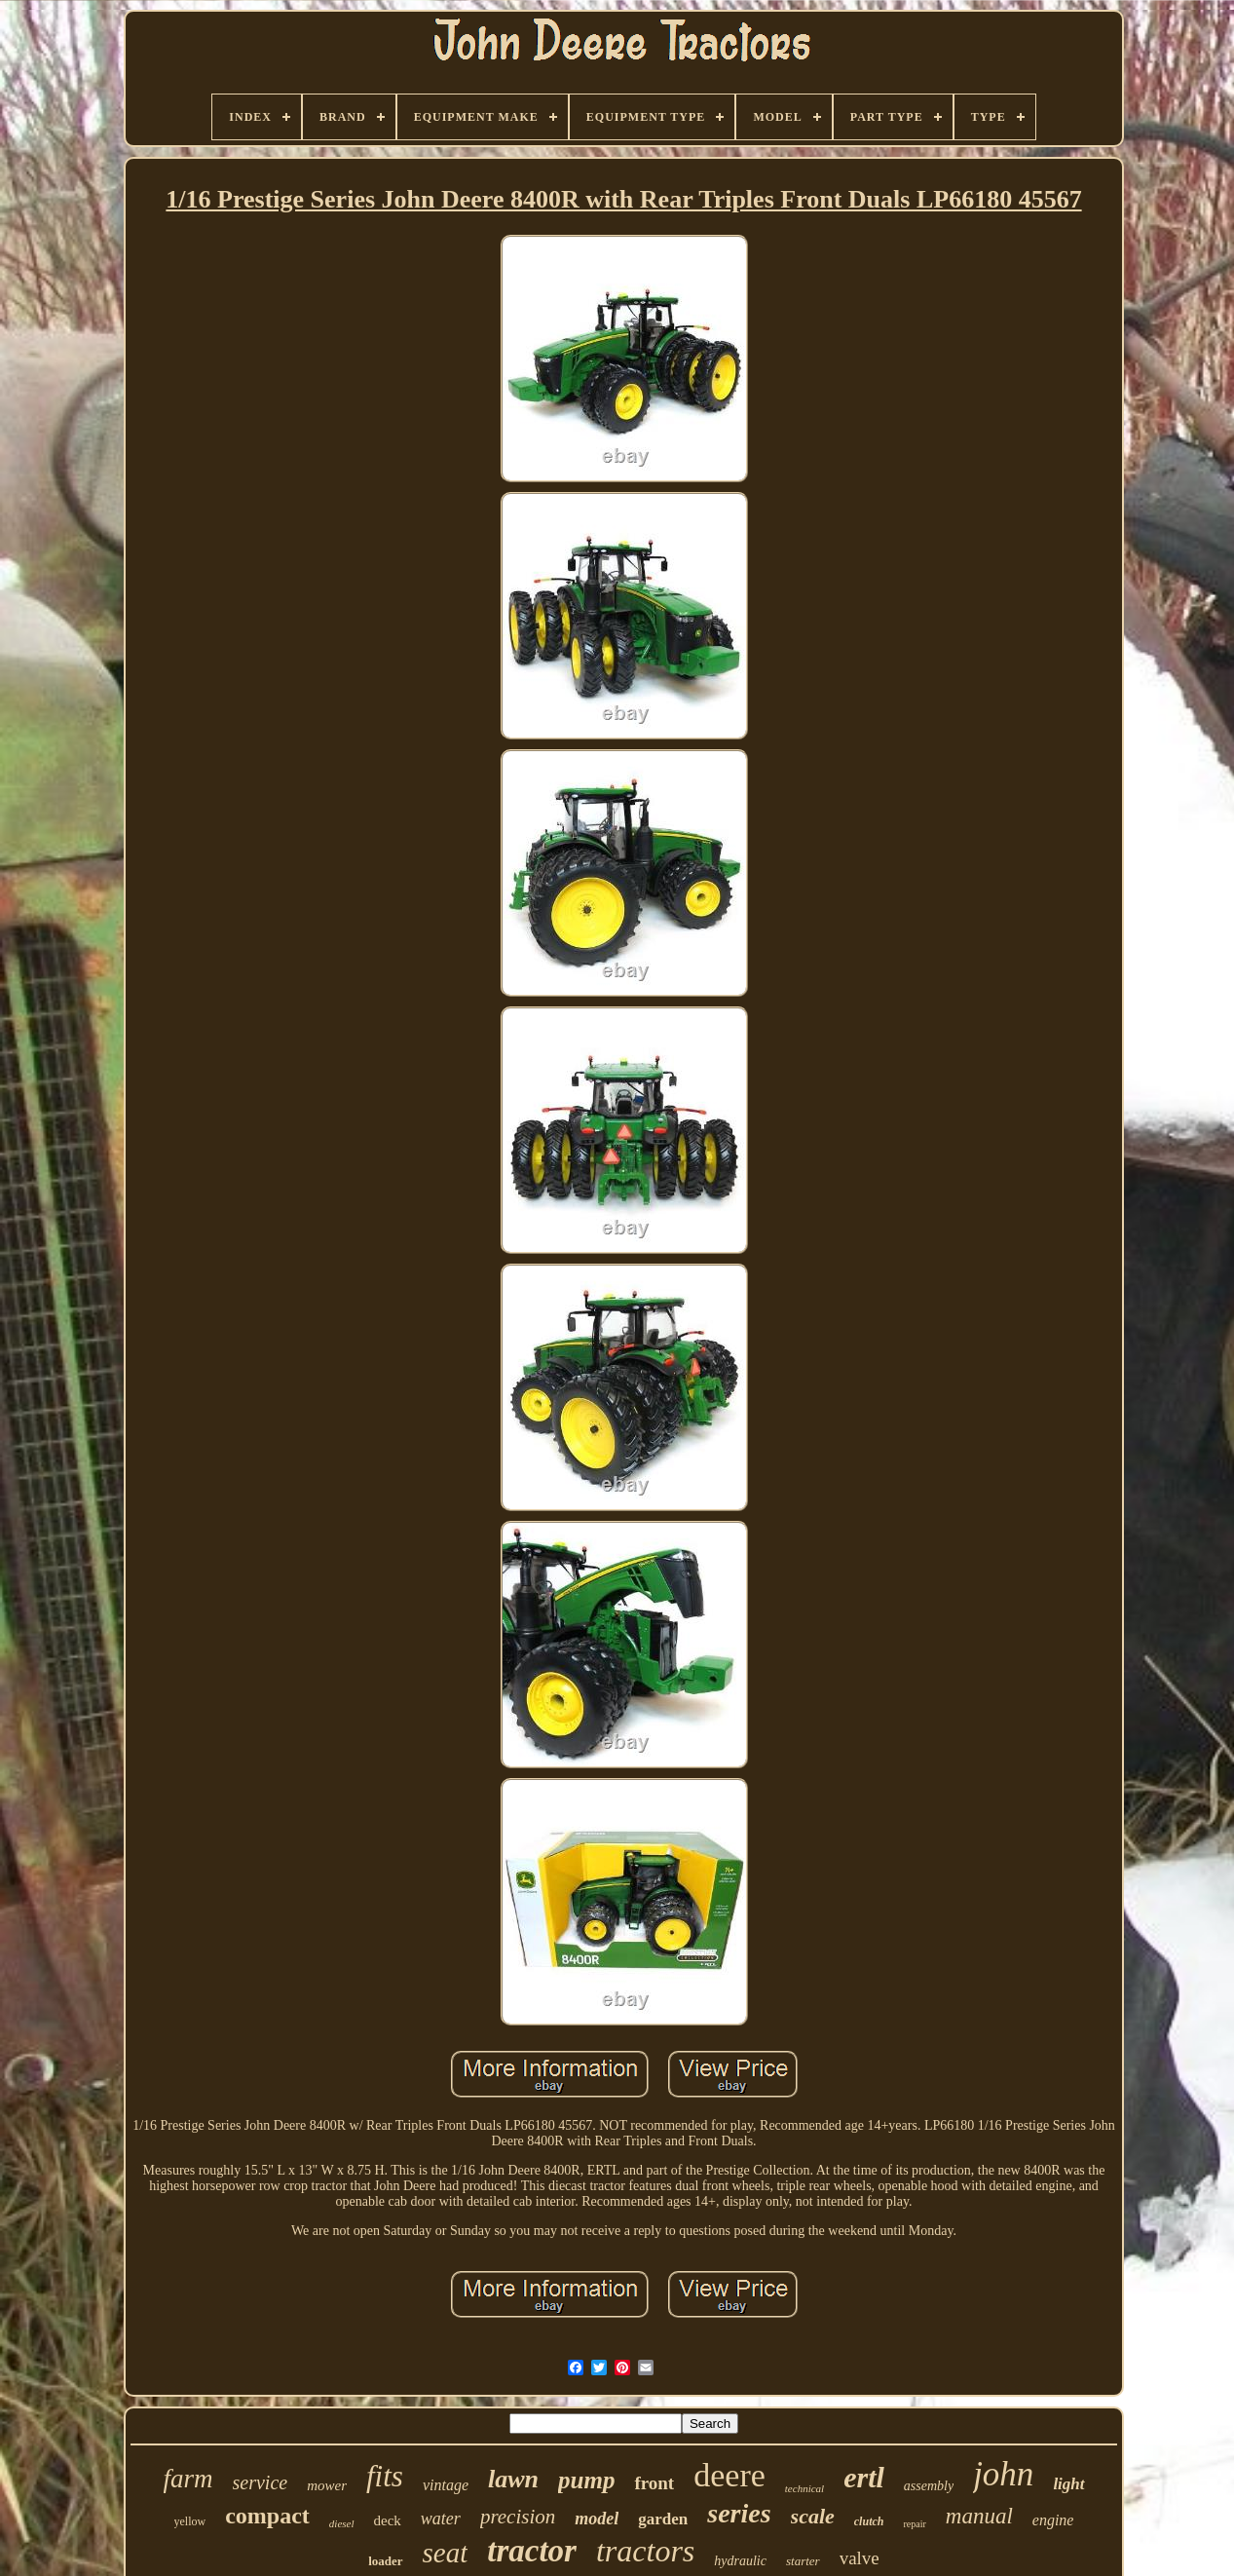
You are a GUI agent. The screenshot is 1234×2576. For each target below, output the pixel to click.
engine (1053, 2520)
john (1003, 2474)
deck (387, 2520)
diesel (342, 2523)
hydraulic (740, 2561)
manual (979, 2516)
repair (914, 2524)
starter (803, 2561)
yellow (190, 2521)
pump (586, 2480)
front (654, 2483)
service (260, 2482)
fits (384, 2476)
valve (859, 2558)
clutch (869, 2521)
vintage (445, 2485)
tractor (532, 2550)
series (738, 2513)
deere (729, 2475)
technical (804, 2488)
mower (327, 2485)
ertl (863, 2477)
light (1068, 2484)
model (596, 2518)
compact (267, 2515)
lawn (513, 2479)
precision (517, 2516)
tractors (645, 2550)
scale (813, 2516)
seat (445, 2552)
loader (385, 2561)
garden (663, 2519)
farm (188, 2478)
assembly (929, 2486)
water (441, 2518)
